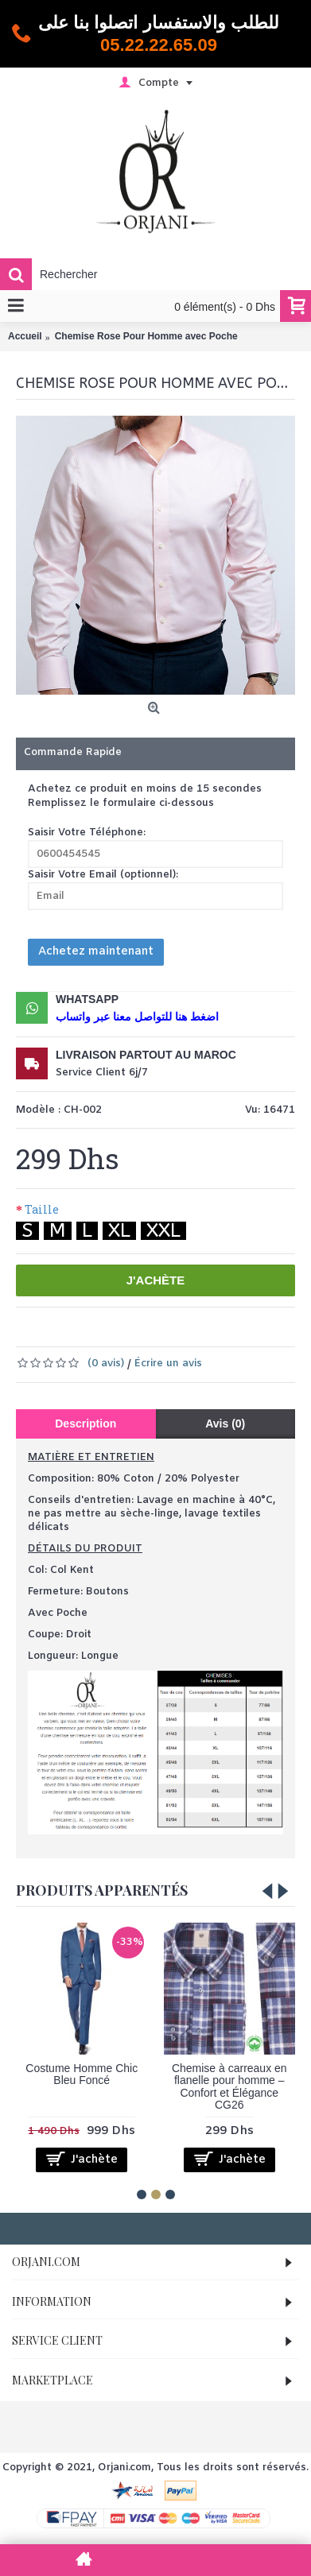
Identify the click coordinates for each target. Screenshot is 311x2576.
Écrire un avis (168, 1363)
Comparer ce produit (199, 1331)
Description (85, 1423)
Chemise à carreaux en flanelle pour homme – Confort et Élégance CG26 (229, 2086)
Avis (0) (225, 1423)
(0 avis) (105, 1363)
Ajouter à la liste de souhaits (120, 1331)
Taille (42, 1209)
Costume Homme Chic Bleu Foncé (81, 2074)
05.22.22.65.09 (158, 45)
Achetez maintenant (96, 951)
